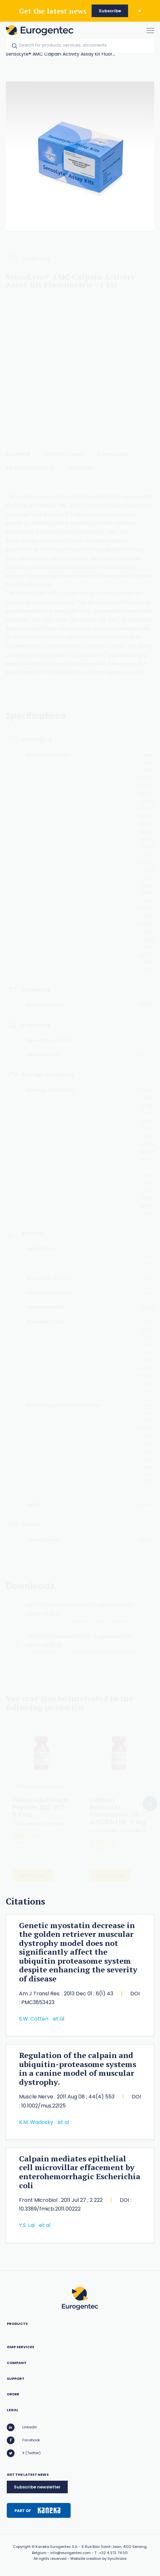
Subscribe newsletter (37, 2487)
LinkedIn (22, 2427)
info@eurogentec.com (70, 2552)
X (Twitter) (24, 2453)
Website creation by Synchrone (98, 2558)
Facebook (23, 2440)
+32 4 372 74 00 (113, 2552)
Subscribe (110, 11)
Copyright (22, 2546)
